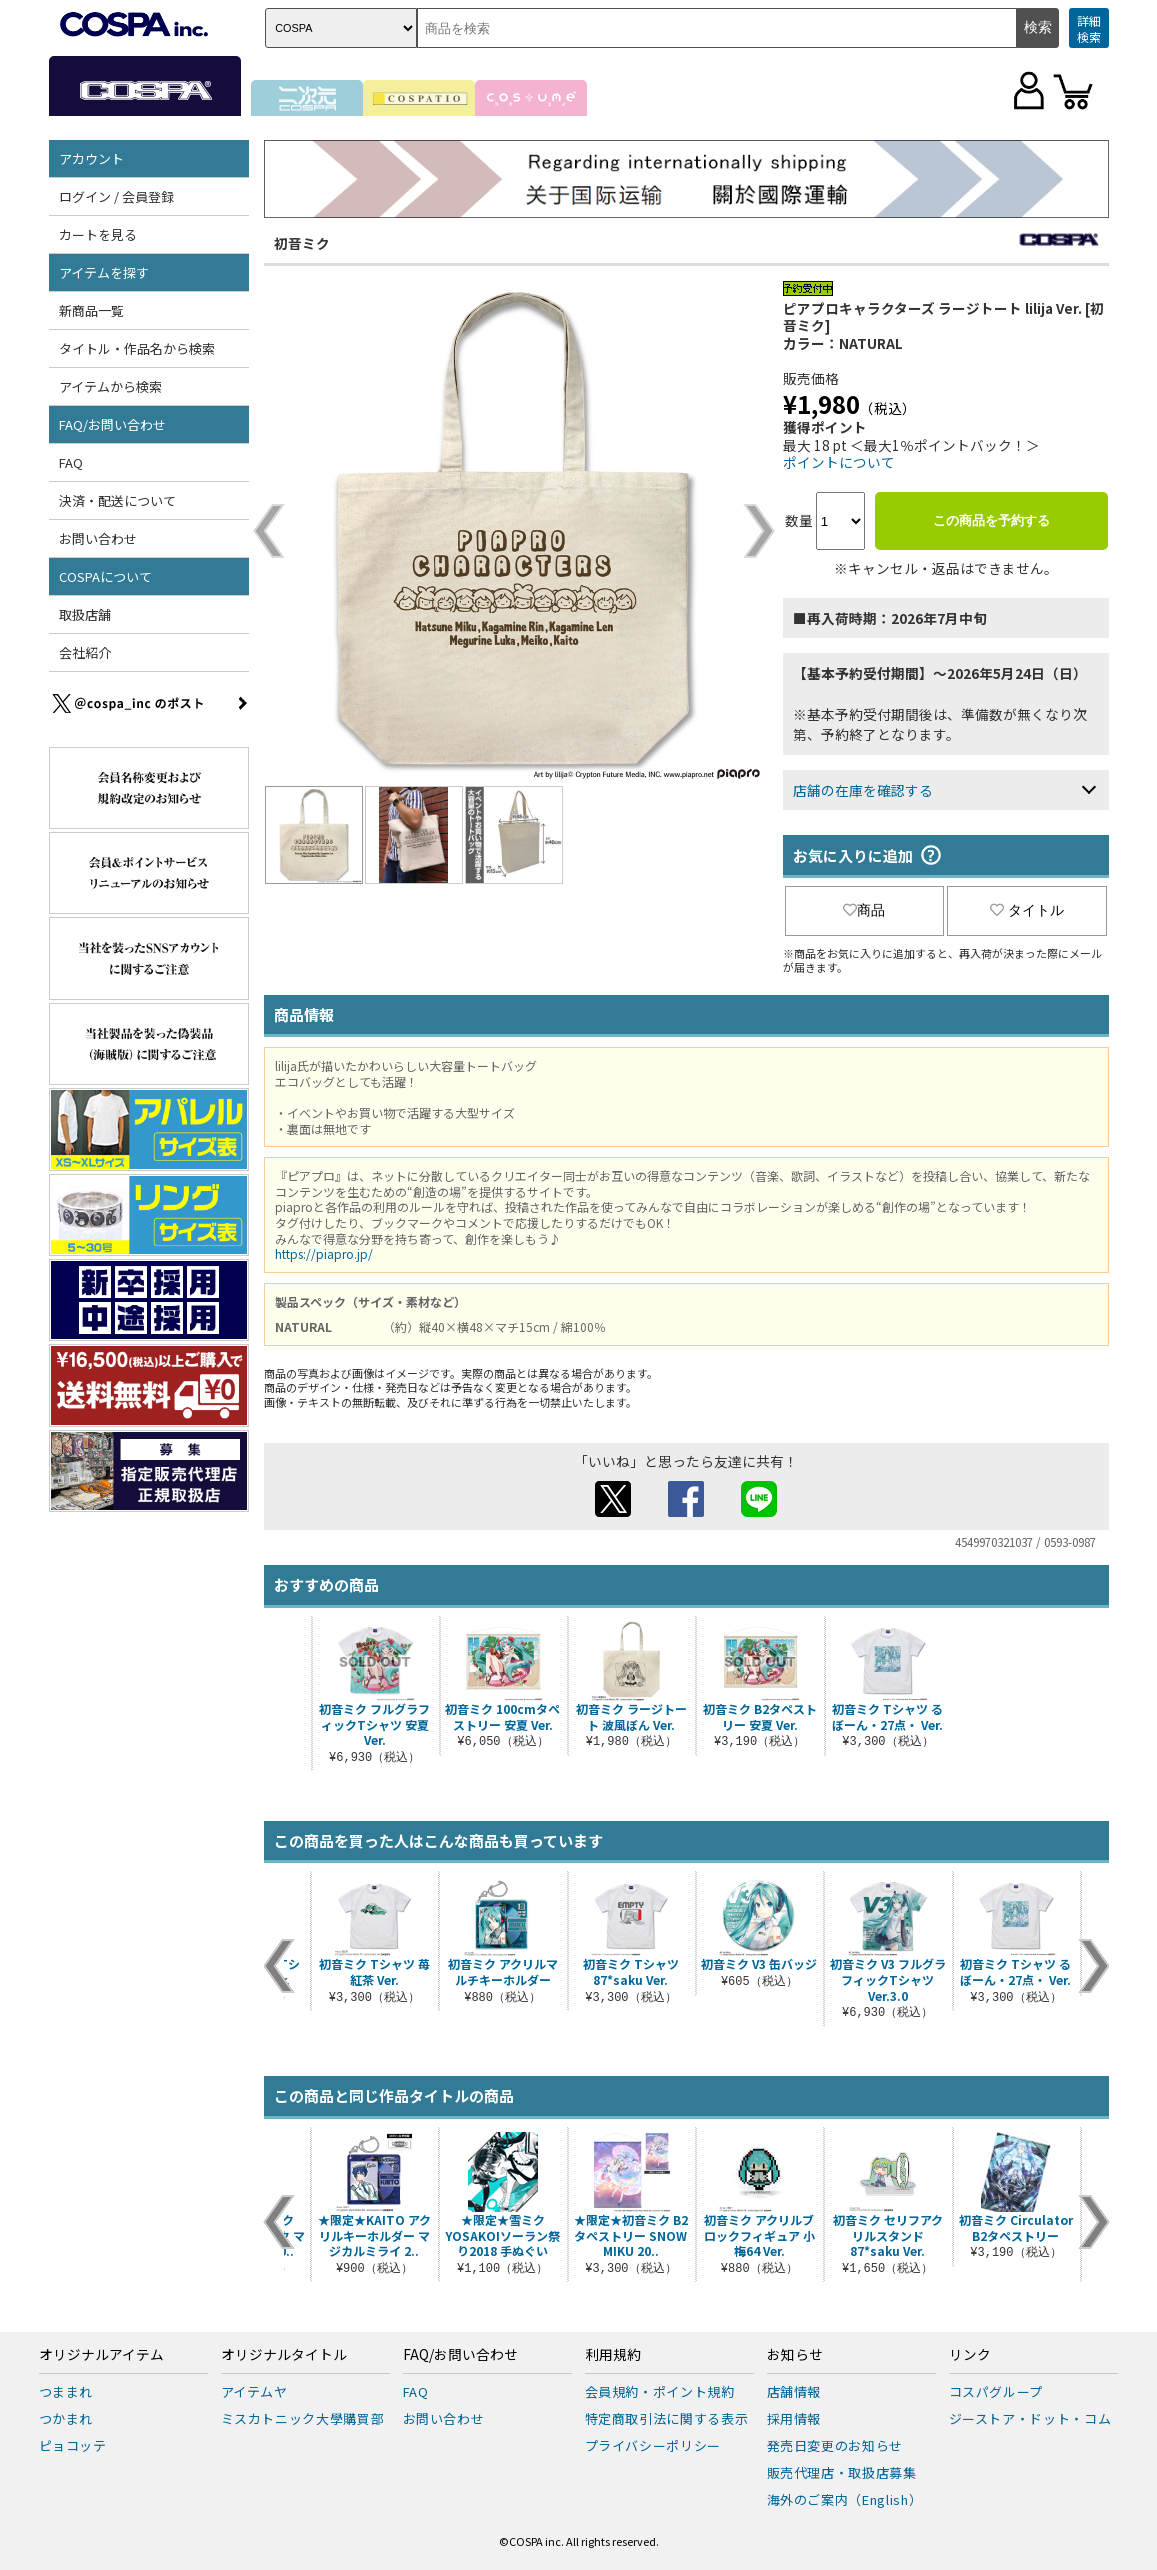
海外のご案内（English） (845, 2499)
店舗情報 (794, 2391)
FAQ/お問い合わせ (112, 424)
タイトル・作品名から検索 (137, 348)
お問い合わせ (98, 538)
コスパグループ (996, 2391)
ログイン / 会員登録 (116, 196)
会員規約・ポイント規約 (660, 2391)
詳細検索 (1089, 28)
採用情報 (794, 2418)
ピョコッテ (73, 2445)
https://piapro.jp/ (324, 1253)
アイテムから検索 (110, 386)
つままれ (66, 2391)
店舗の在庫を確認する (863, 790)
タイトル (1027, 910)
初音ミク (302, 243)
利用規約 (613, 2355)
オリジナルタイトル (284, 2355)
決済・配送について (117, 500)
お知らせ (795, 2355)
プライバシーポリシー (653, 2445)
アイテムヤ (254, 2391)
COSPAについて (105, 576)
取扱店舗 (85, 614)
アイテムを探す (104, 272)
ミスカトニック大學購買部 (303, 2418)
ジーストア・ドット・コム (1030, 2418)
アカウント (91, 158)
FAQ (71, 462)
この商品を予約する (991, 520)
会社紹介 (85, 652)
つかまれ (66, 2418)
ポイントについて (839, 462)
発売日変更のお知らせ (835, 2445)
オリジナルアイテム (101, 2355)
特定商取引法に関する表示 (667, 2418)
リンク (970, 2355)
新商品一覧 (91, 310)
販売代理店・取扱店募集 (842, 2472)
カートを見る (98, 234)
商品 (864, 910)
